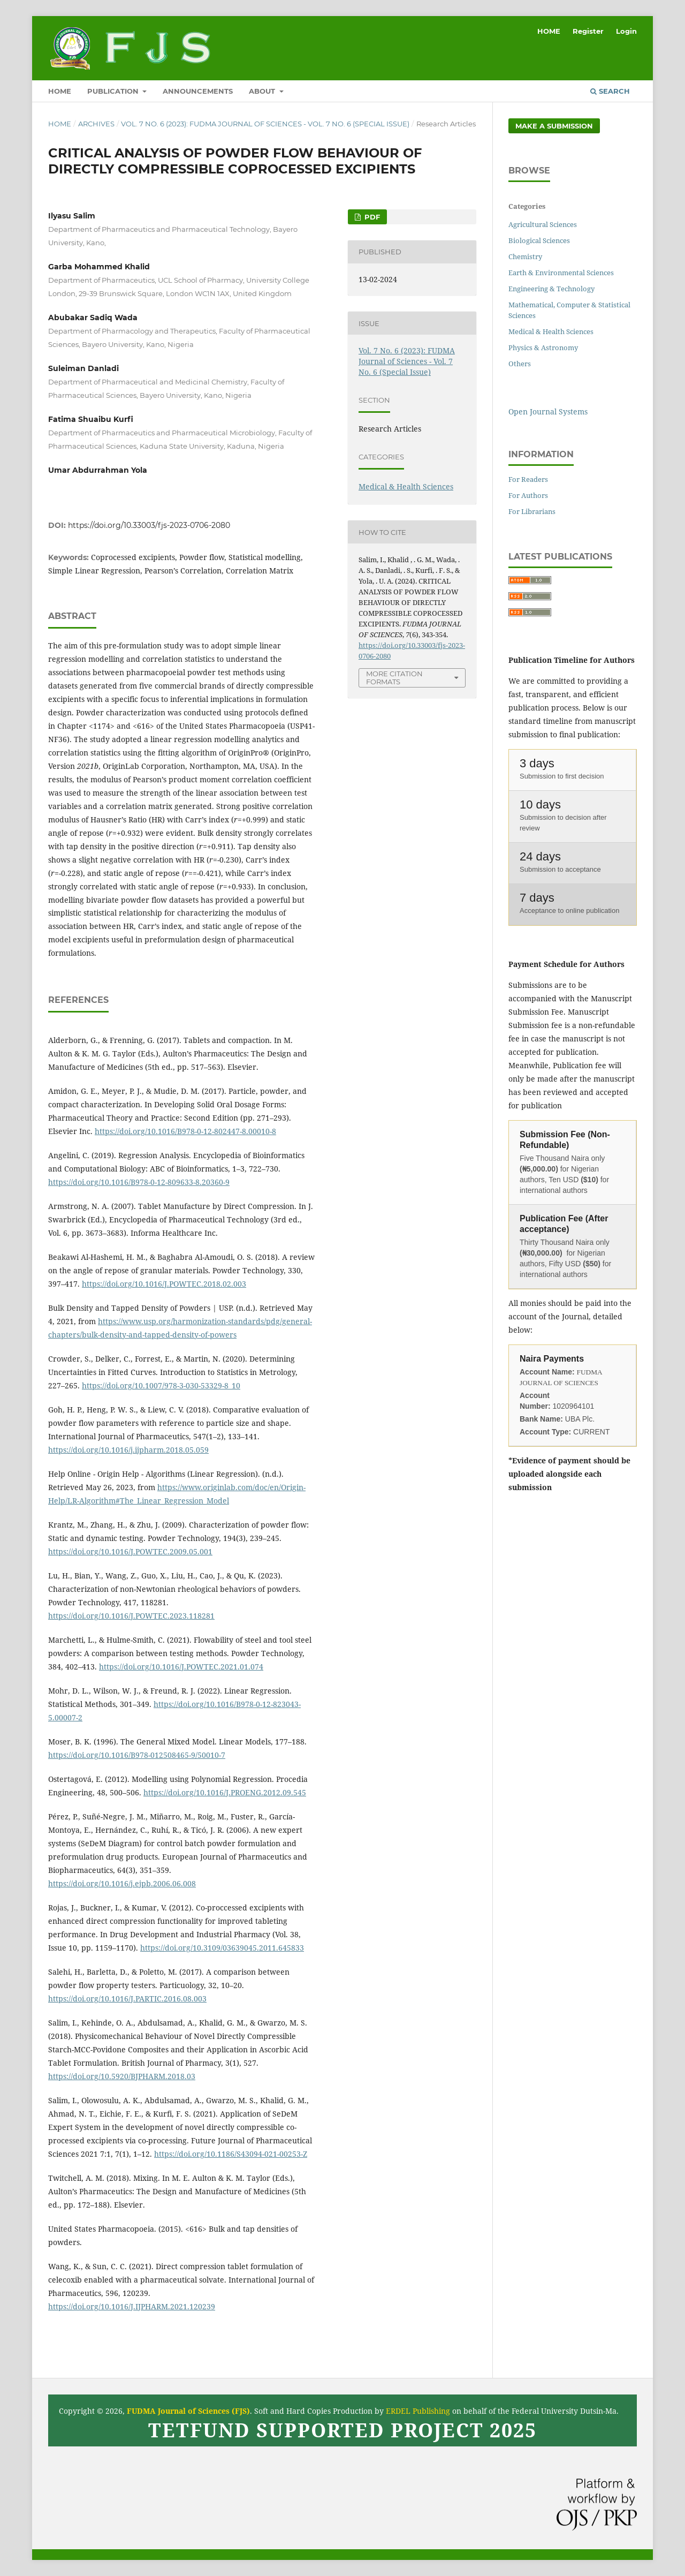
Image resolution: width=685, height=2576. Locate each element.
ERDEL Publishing (418, 2411)
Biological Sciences (539, 240)
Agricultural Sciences (542, 224)
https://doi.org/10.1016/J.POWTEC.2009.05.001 (130, 1551)
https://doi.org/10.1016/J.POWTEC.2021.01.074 (181, 1666)
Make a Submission (554, 126)
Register (588, 31)
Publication (114, 91)
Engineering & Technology (551, 288)
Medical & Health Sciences (406, 486)
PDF (371, 217)
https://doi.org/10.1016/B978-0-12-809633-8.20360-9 (139, 1182)
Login (626, 31)
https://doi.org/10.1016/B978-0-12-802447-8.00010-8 (185, 1131)
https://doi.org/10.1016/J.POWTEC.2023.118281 (131, 1616)
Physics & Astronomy (543, 347)
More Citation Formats (394, 677)
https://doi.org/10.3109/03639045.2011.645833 (222, 1948)
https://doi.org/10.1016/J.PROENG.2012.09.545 (224, 1792)
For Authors (528, 495)
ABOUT (263, 91)
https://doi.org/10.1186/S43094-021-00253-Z (230, 2154)
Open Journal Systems (548, 411)
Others (519, 363)
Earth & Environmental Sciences (561, 272)
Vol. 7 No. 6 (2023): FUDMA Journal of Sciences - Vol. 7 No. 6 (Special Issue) (265, 123)
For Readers (528, 479)
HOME (59, 91)
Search (610, 91)
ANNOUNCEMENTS (198, 91)
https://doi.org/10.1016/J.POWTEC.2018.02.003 (164, 1284)
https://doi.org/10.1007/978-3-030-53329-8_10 (161, 1385)
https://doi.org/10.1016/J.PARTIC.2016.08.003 (127, 1998)
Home (59, 123)
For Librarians (531, 511)
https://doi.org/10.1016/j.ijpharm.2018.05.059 (128, 1450)
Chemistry (525, 256)
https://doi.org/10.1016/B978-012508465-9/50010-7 (136, 1755)
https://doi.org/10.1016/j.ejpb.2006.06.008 (122, 1883)
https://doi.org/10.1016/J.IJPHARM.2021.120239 (131, 2306)
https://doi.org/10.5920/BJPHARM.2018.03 (121, 2076)
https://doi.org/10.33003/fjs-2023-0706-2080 (149, 525)
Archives (96, 123)
